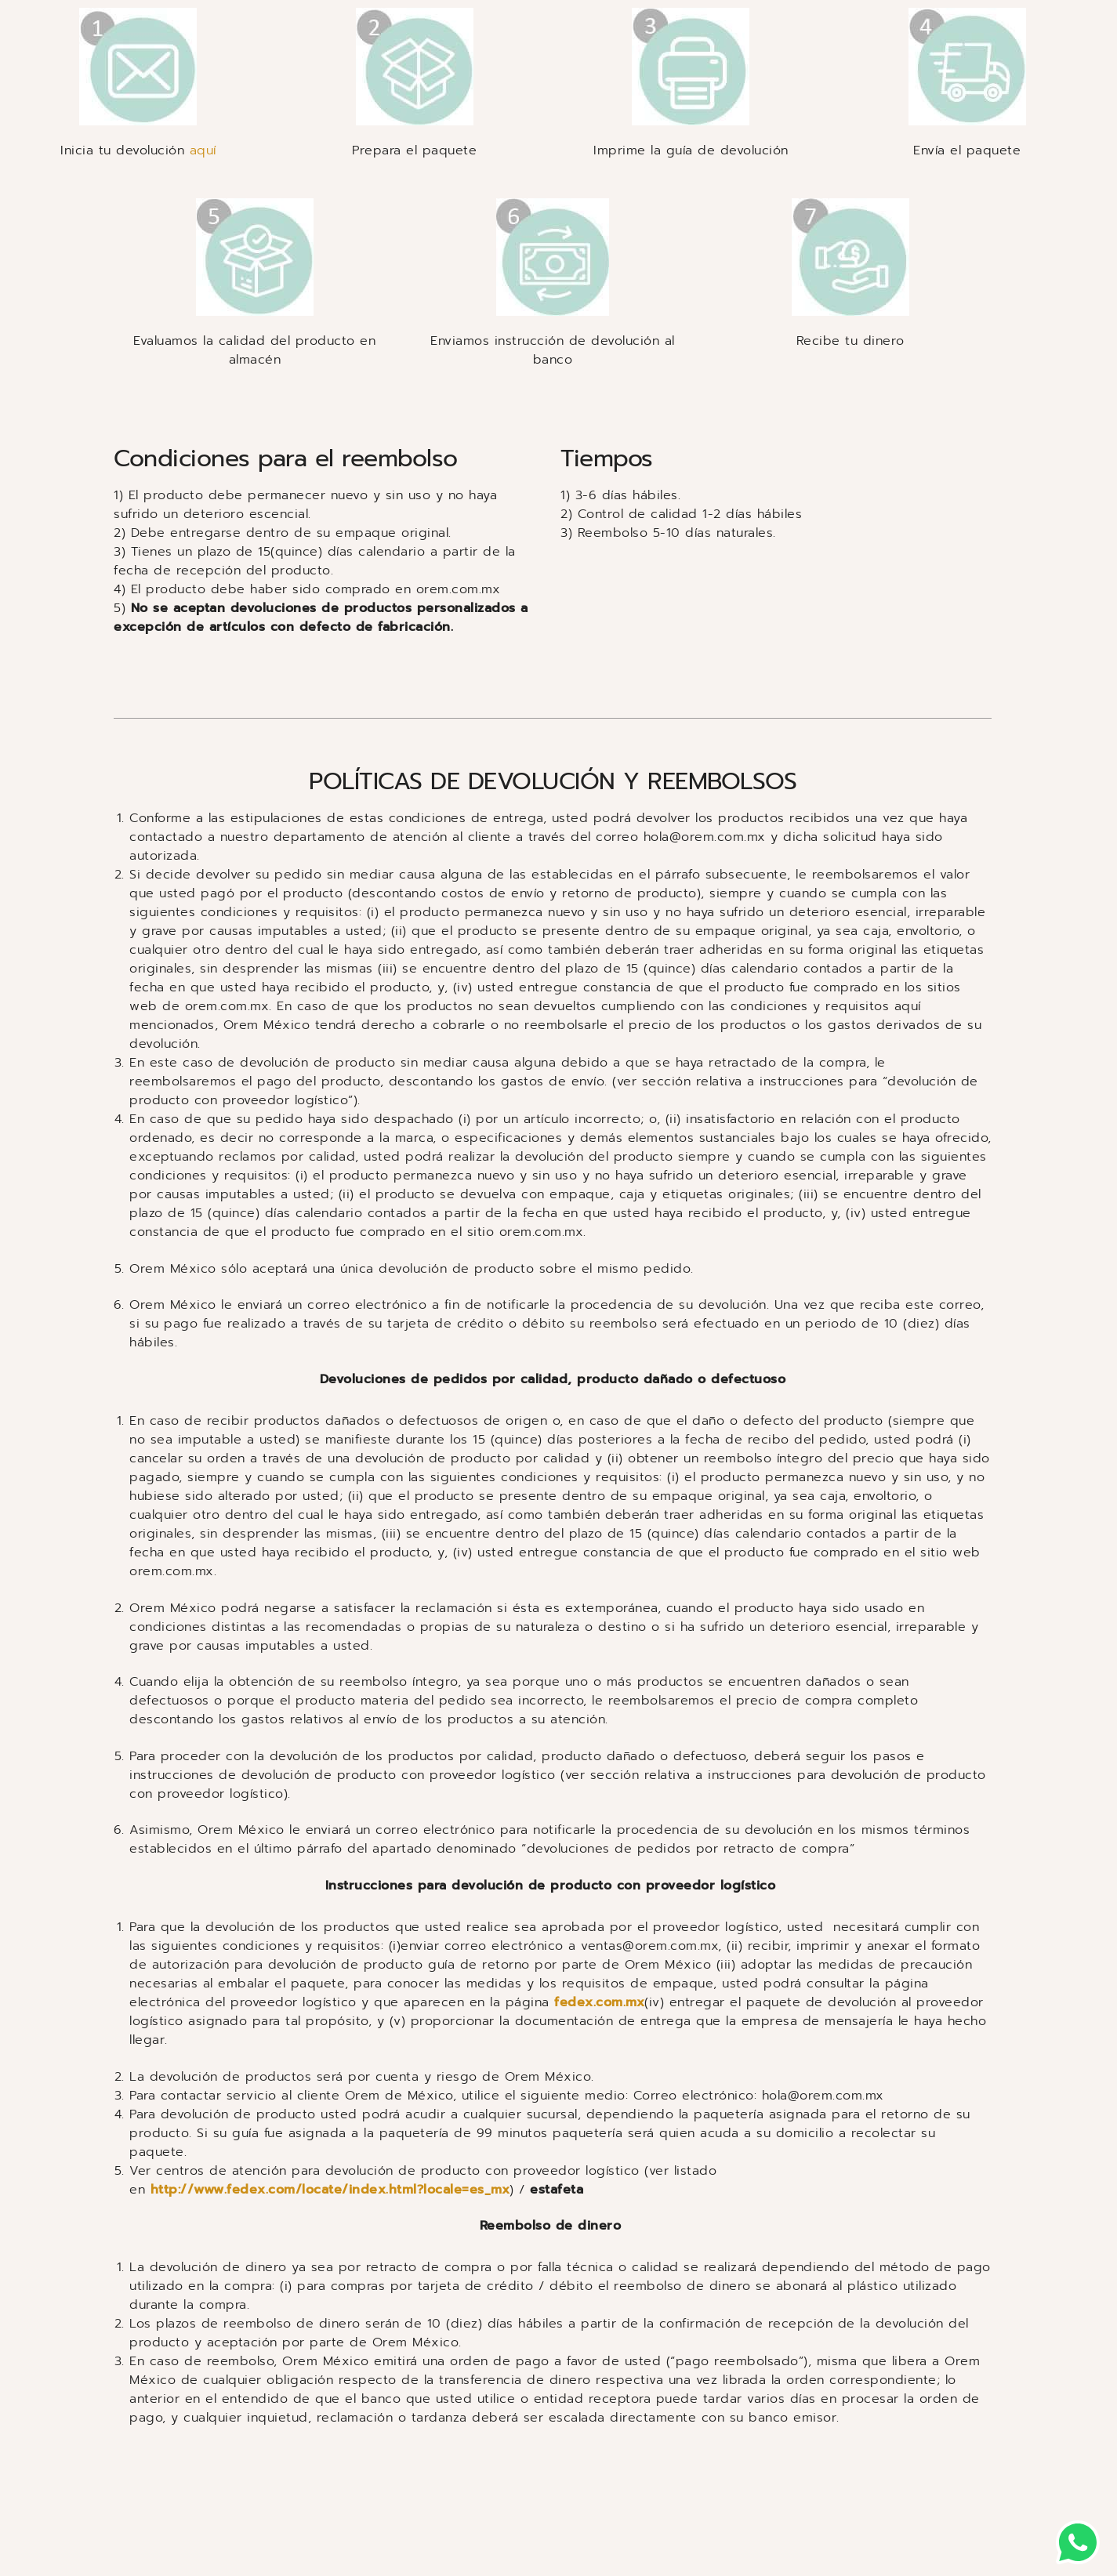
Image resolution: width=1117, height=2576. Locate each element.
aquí (203, 150)
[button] (1077, 2542)
